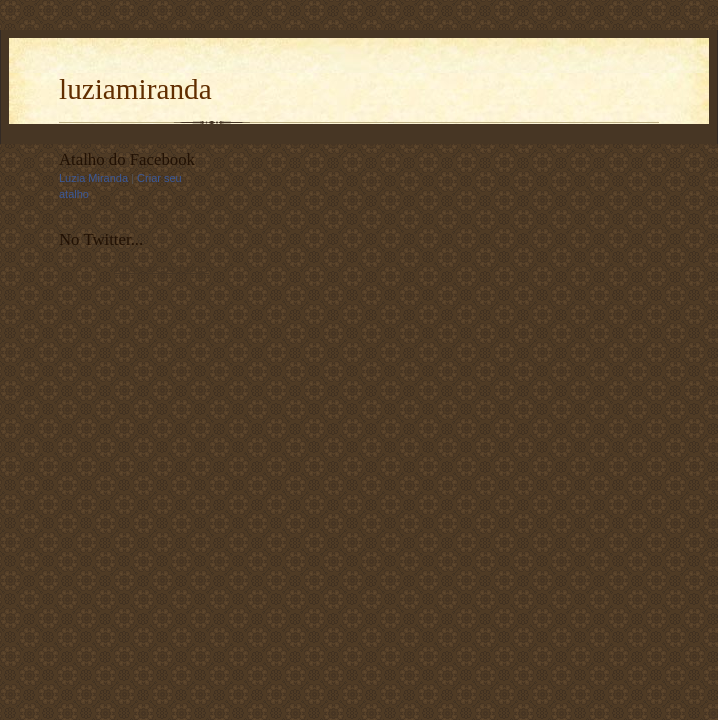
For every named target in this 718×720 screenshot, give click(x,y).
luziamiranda (135, 89)
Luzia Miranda (93, 178)
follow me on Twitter (162, 268)
